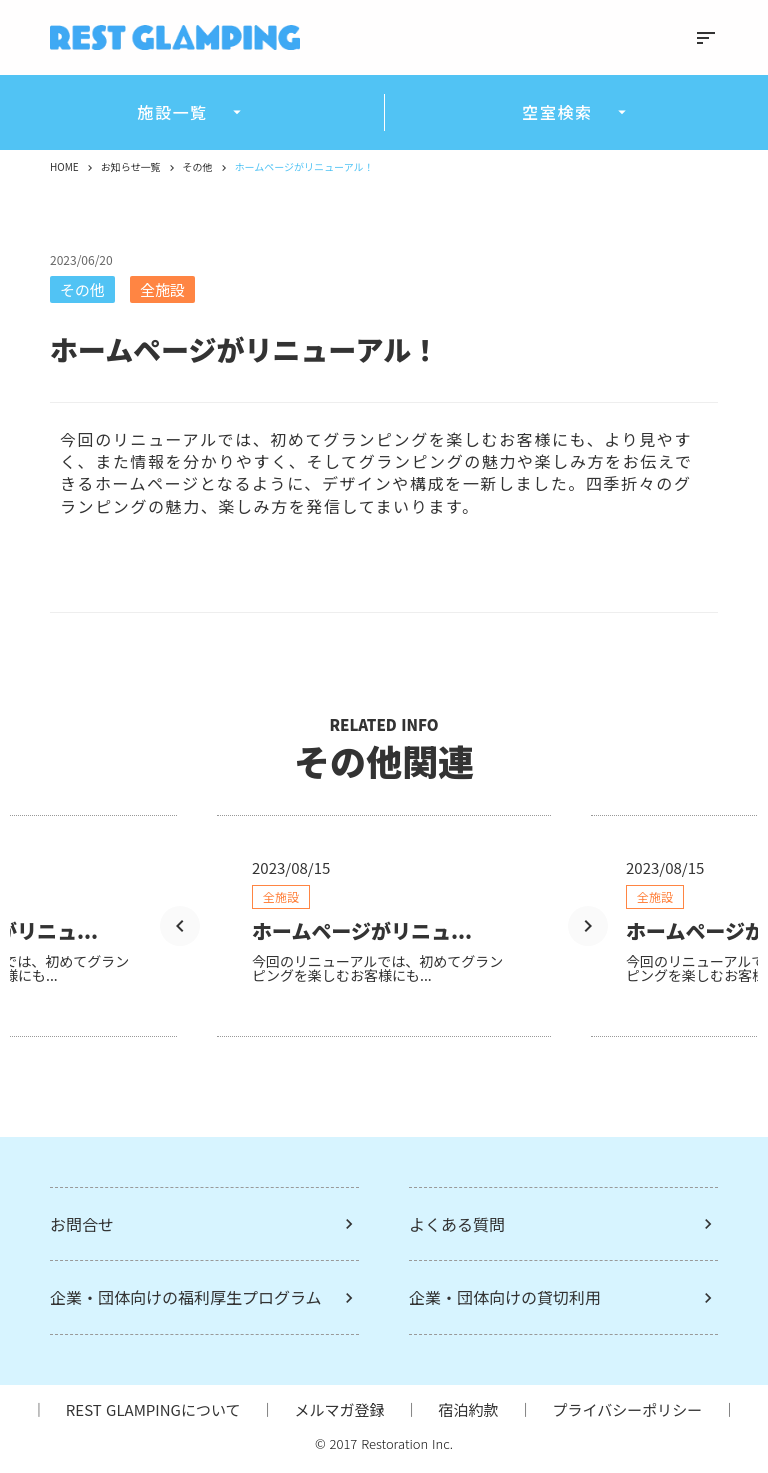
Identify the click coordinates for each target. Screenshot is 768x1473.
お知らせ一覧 (131, 167)
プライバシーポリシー (628, 1409)
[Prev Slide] (180, 926)
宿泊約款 (468, 1409)
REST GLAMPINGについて (153, 1409)
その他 (198, 167)
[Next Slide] (588, 926)
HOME (64, 167)
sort (706, 38)
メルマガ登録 (339, 1409)
